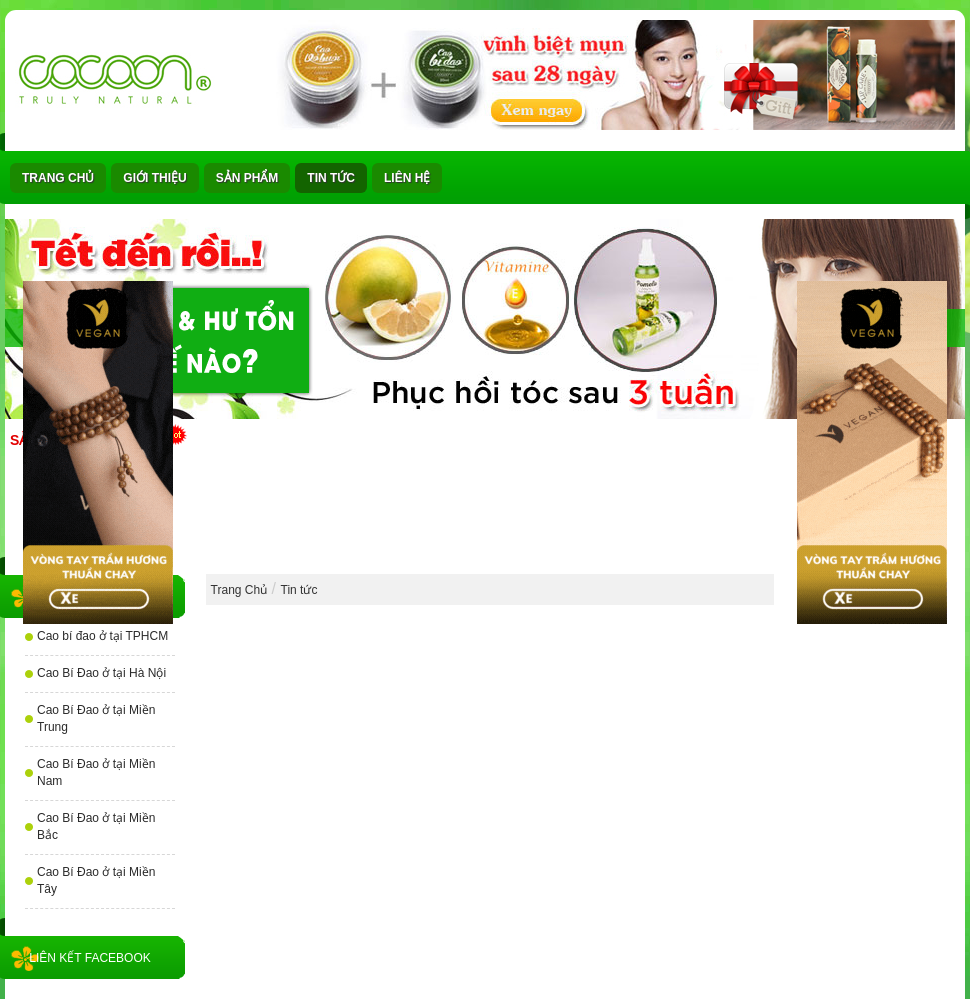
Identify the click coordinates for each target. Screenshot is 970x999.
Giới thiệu (154, 178)
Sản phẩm (247, 178)
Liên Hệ (407, 178)
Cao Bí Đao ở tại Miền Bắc (96, 826)
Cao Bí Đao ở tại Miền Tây (96, 880)
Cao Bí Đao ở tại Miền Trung (96, 718)
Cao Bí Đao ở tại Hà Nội (101, 673)
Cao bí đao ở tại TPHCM (102, 636)
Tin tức (331, 178)
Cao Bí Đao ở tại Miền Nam (96, 772)
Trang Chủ (58, 178)
